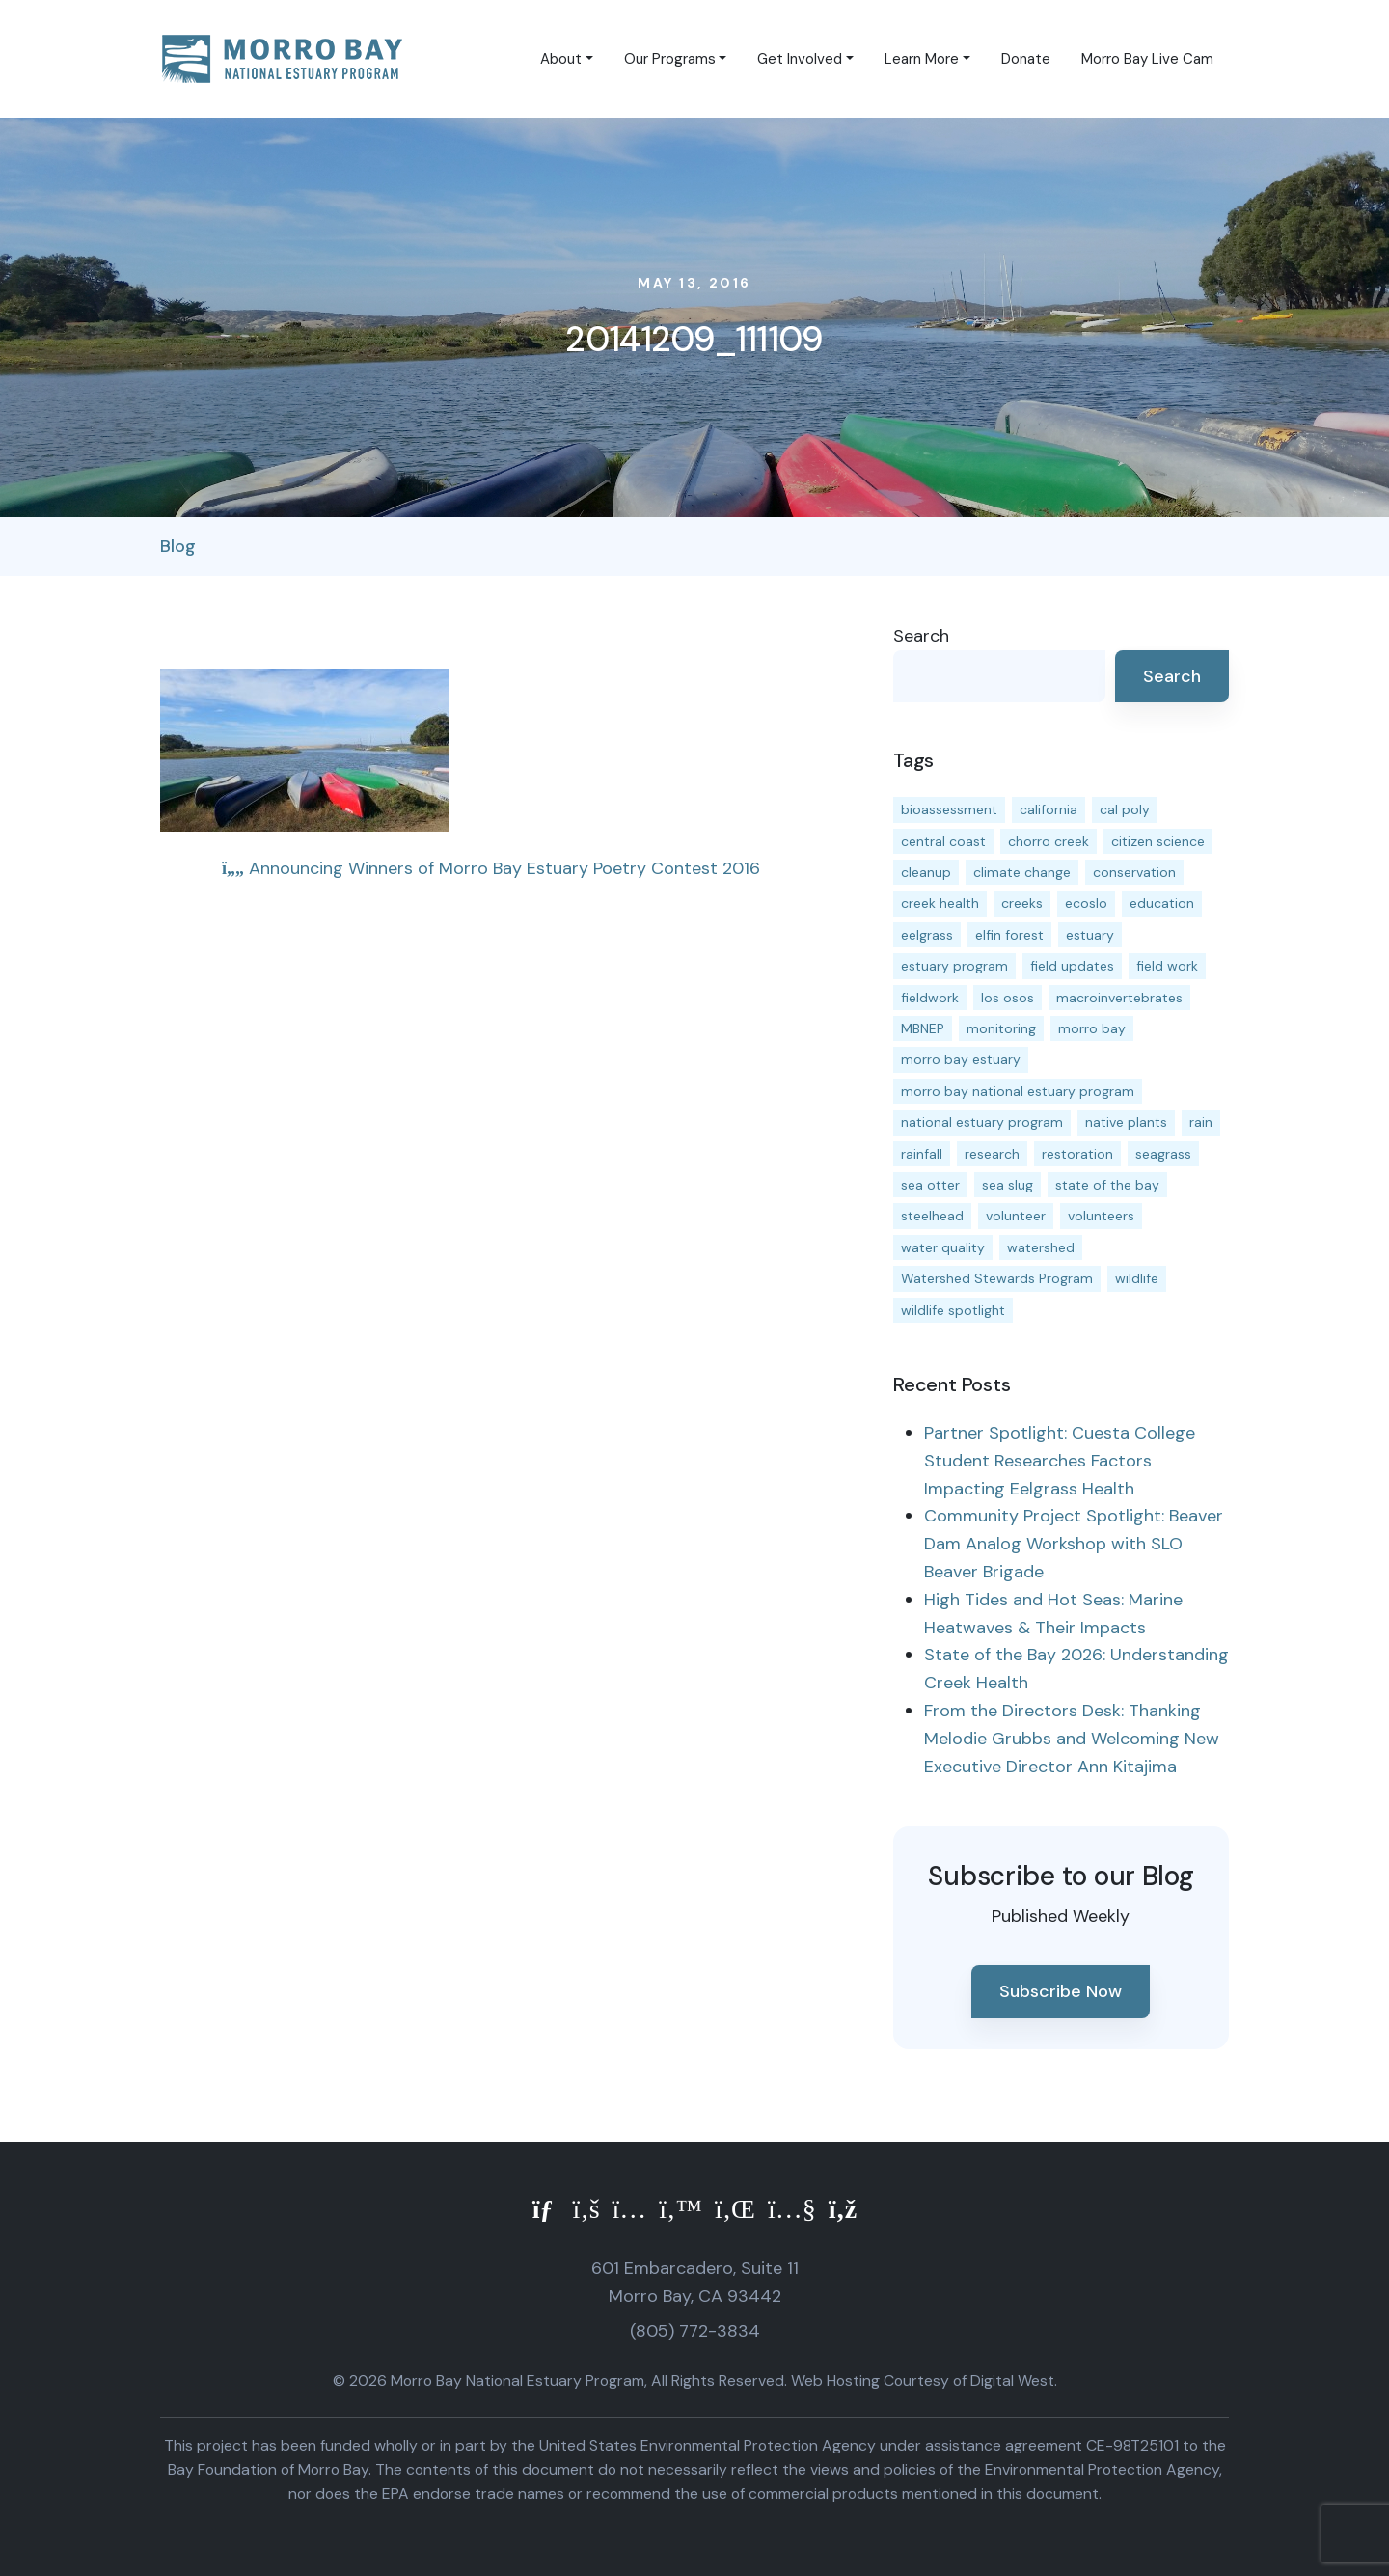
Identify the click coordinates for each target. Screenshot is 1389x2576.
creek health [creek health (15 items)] (940, 903)
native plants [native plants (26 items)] (1126, 1122)
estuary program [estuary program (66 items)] (954, 965)
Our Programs (670, 59)
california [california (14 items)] (1048, 809)
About (561, 59)
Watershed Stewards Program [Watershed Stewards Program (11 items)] (997, 1278)
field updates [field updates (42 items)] (1072, 965)
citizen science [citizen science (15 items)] (1158, 841)
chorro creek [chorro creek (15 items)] (1048, 841)
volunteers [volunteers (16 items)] (1101, 1215)
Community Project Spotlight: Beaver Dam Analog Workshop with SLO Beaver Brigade (1073, 1543)
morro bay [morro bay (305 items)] (1092, 1028)
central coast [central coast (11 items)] (943, 841)
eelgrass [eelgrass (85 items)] (927, 935)
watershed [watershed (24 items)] (1041, 1247)
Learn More (922, 59)
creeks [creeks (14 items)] (1022, 903)
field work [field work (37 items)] (1167, 965)
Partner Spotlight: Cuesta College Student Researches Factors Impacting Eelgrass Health (1059, 1460)
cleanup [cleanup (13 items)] (926, 872)
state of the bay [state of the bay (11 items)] (1107, 1184)
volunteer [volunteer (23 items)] (1016, 1215)
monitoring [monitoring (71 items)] (1001, 1028)
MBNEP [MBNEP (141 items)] (922, 1028)
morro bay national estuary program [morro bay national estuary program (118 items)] (1017, 1091)
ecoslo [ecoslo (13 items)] (1086, 903)
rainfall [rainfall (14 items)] (921, 1154)
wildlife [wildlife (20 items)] (1136, 1278)
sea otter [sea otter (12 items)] (930, 1184)
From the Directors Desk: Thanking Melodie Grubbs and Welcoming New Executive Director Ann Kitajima (1071, 1738)
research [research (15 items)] (992, 1154)
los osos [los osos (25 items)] (1007, 997)
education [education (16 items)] (1162, 903)
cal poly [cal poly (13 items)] (1125, 809)
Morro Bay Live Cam (1147, 59)
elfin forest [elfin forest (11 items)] (1009, 935)
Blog (178, 546)
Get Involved (799, 59)
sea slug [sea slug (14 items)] (1007, 1184)
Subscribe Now (1060, 1991)
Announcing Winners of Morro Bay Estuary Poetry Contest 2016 (491, 868)
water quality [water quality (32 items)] (943, 1247)
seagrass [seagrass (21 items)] (1163, 1154)
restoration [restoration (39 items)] (1077, 1154)
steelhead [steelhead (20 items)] (932, 1215)
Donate (1025, 59)
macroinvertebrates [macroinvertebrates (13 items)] (1119, 997)
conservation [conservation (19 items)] (1134, 872)
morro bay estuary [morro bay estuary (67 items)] (961, 1059)
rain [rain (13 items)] (1200, 1122)
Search (921, 635)
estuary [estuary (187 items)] (1090, 935)
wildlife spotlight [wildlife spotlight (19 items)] (953, 1310)
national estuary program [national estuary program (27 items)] (982, 1122)
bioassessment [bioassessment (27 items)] (949, 809)
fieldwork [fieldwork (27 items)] (930, 997)
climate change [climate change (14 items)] (1022, 872)
